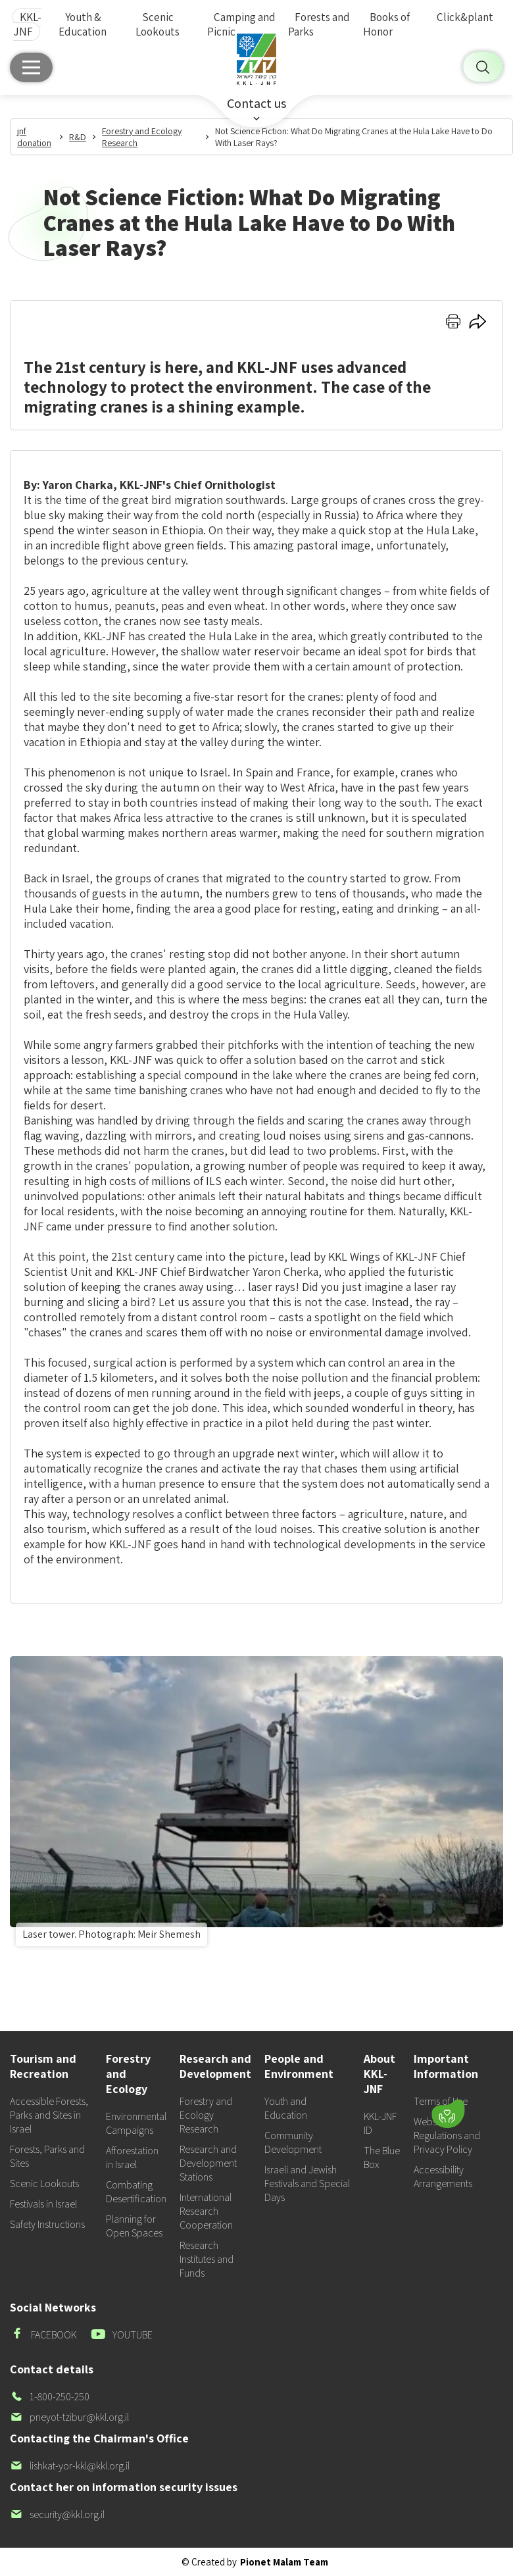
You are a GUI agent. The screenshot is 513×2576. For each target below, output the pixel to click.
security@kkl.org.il (57, 2514)
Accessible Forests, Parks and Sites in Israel (49, 2115)
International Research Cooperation (206, 2211)
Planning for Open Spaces (134, 2226)
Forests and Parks (319, 24)
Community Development (293, 2142)
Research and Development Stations (208, 2163)
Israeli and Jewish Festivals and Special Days (307, 2183)
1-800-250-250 (49, 2397)
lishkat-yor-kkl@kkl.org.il (70, 2466)
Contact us (256, 103)
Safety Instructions (47, 2224)
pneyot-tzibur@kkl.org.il (69, 2417)
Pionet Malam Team (284, 2562)
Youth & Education (83, 24)
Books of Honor (386, 24)
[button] (377, 2075)
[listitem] (256, 1804)
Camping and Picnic (241, 24)
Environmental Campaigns (136, 2123)
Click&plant (465, 17)
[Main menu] (31, 67)
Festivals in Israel (43, 2204)
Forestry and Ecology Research (206, 2115)
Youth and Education (285, 2108)
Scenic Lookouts (157, 24)
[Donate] (447, 2114)
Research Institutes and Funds (206, 2259)
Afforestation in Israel (132, 2157)
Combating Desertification (136, 2192)
